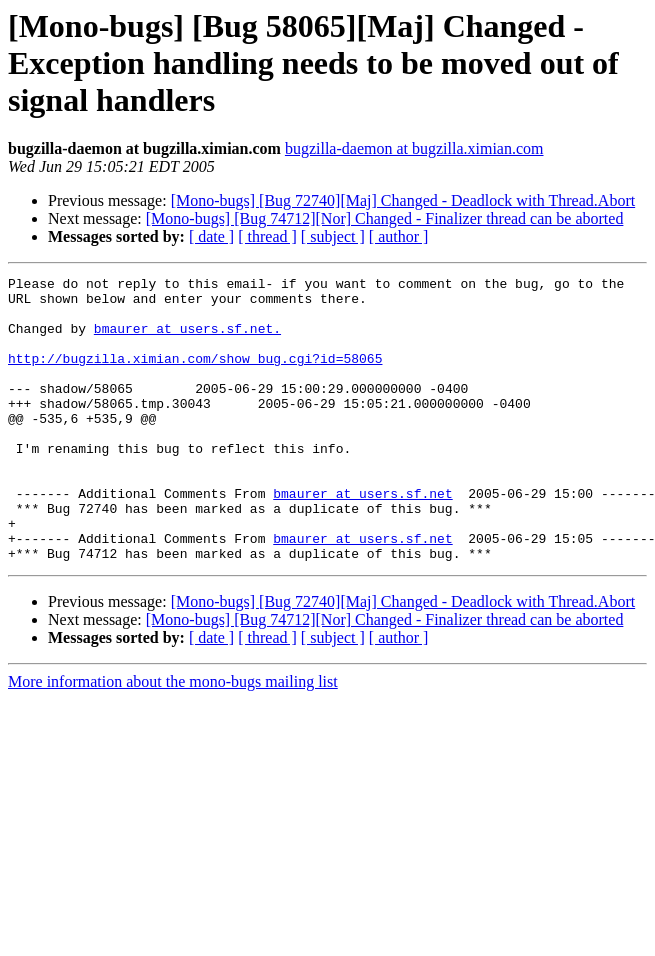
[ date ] (211, 236)
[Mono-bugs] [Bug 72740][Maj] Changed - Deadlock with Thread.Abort (403, 200)
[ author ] (399, 236)
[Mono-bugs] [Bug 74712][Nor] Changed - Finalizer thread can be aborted (385, 218)
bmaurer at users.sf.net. (187, 340)
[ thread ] (267, 236)
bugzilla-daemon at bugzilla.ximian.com (414, 148)
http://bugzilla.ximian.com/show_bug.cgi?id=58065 (195, 376)
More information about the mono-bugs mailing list (173, 738)
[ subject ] (333, 236)
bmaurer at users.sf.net (362, 538)
